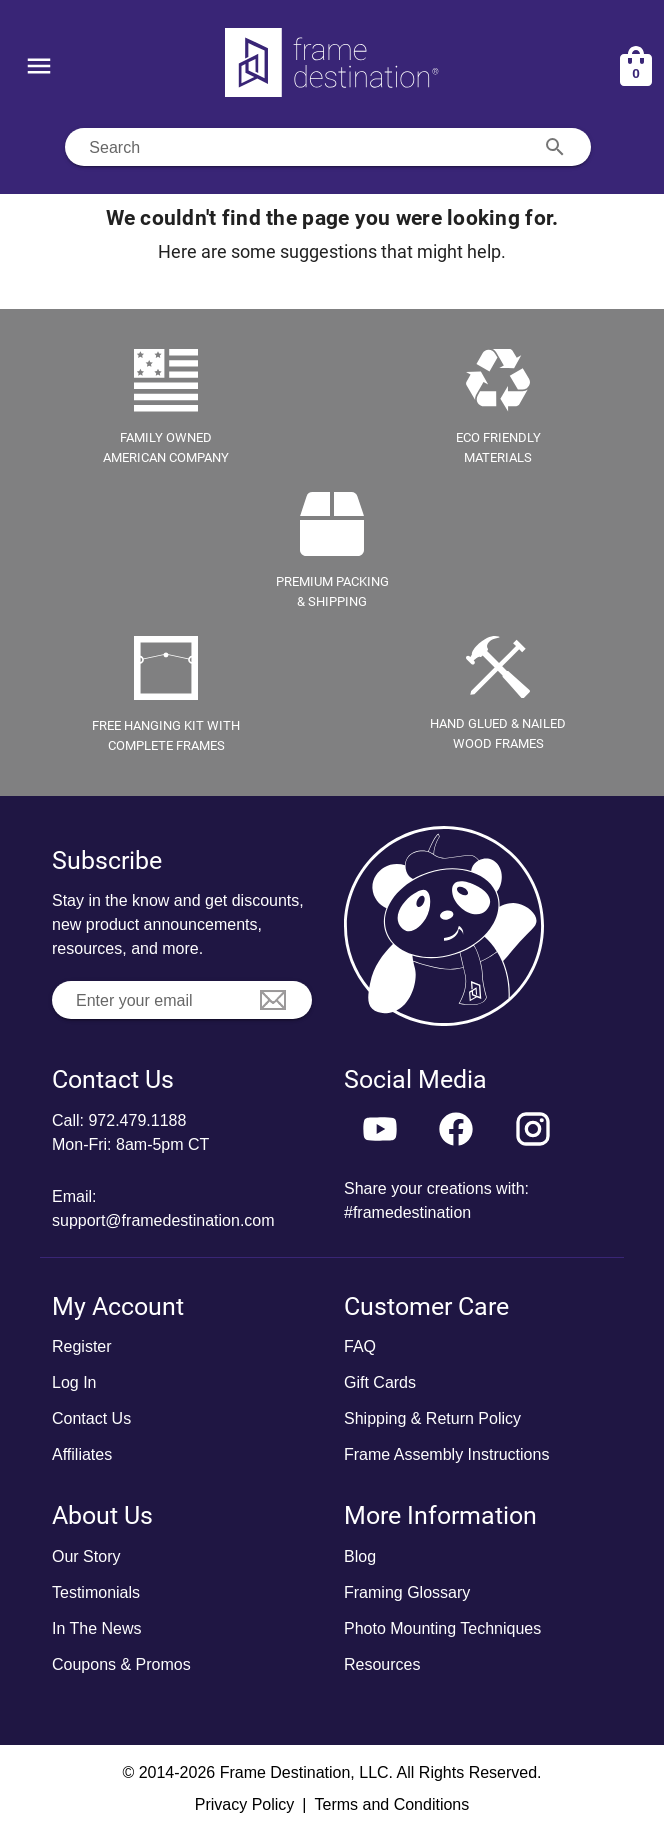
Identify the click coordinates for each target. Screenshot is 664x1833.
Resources (382, 1664)
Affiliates (82, 1454)
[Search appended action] (555, 147)
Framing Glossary (407, 1592)
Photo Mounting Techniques (442, 1628)
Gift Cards (380, 1382)
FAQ (360, 1346)
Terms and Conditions (391, 1804)
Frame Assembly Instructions (446, 1454)
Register (82, 1346)
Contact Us (91, 1418)
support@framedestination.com (163, 1220)
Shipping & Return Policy (432, 1418)
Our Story (86, 1556)
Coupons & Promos (121, 1664)
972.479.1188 (137, 1120)
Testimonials (96, 1592)
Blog (360, 1556)
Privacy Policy (245, 1804)
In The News (97, 1628)
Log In (74, 1382)
